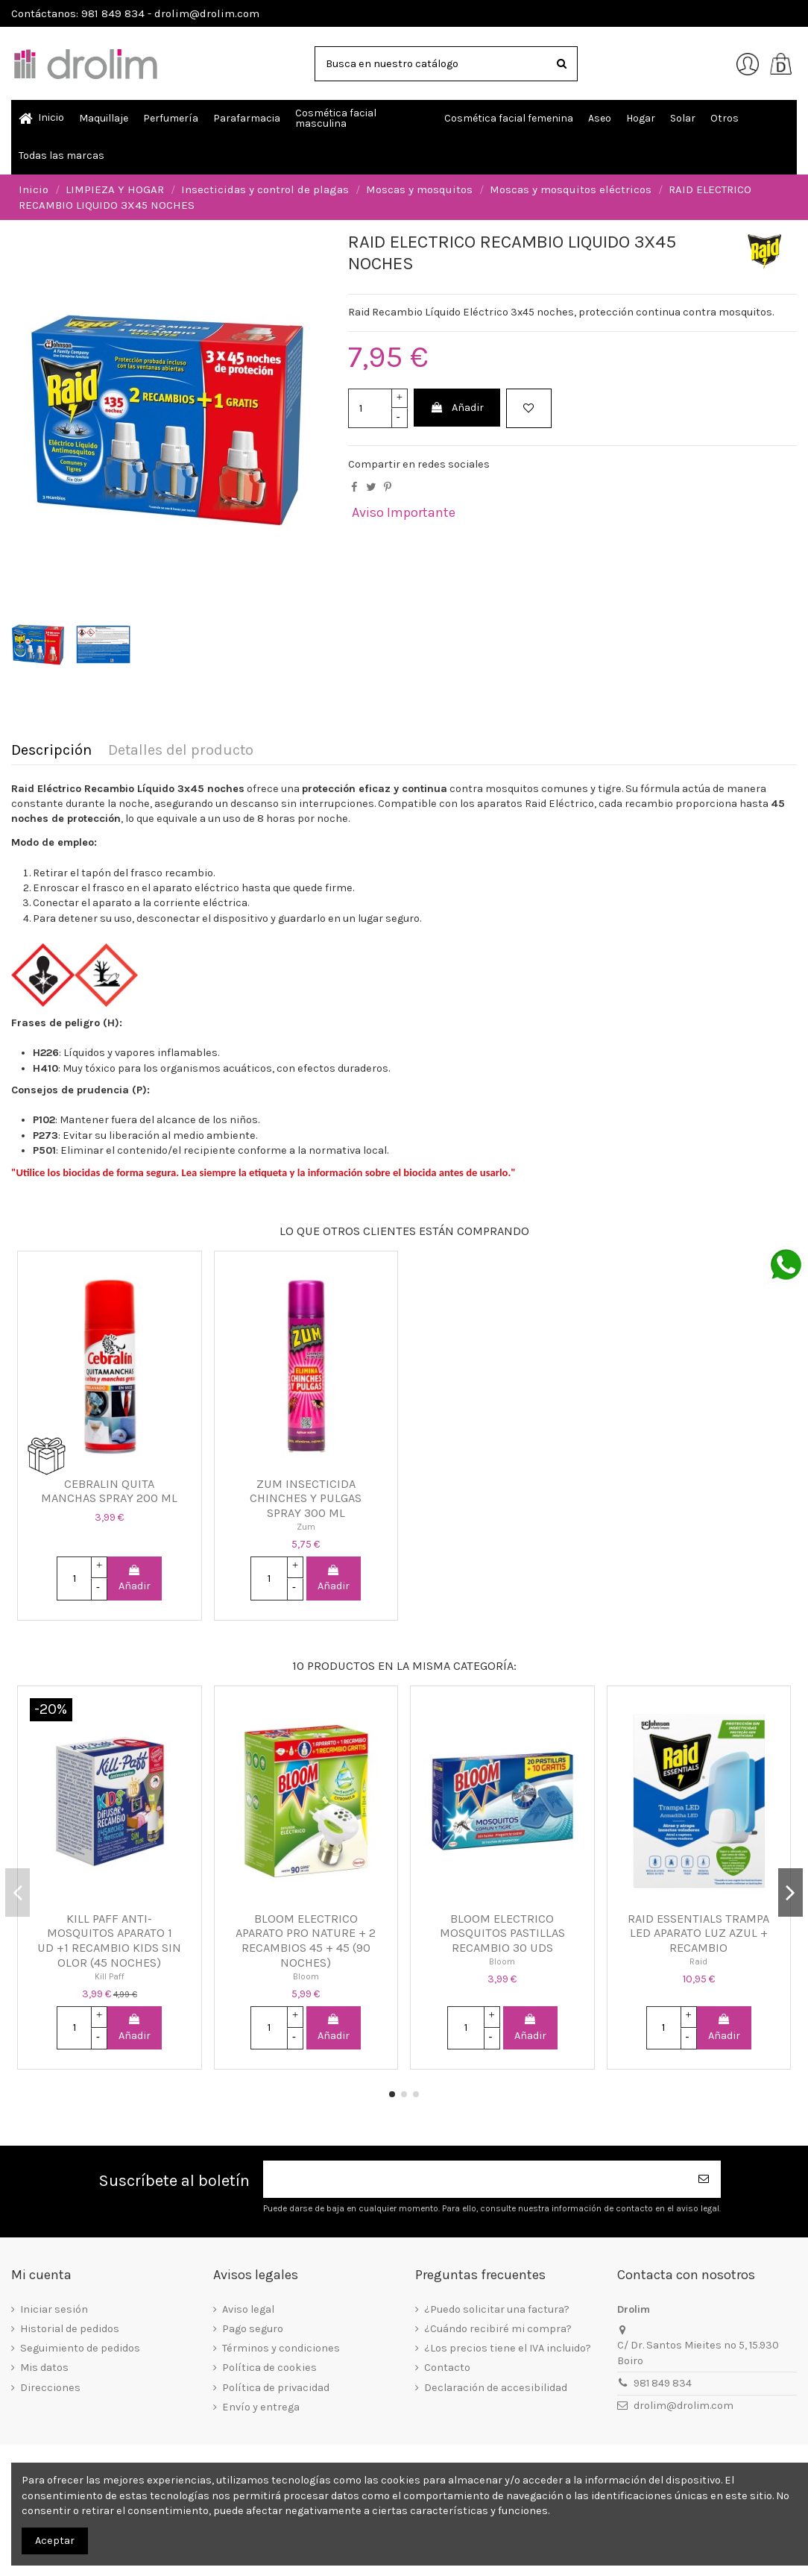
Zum (306, 1526)
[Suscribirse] (704, 2180)
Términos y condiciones (281, 2348)
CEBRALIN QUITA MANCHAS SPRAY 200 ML (109, 1491)
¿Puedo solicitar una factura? (496, 2309)
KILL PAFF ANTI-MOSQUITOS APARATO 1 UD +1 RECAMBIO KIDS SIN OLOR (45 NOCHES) (109, 1940)
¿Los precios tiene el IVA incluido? (507, 2348)
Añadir (457, 407)
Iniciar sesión (54, 2309)
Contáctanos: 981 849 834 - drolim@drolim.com (135, 13)
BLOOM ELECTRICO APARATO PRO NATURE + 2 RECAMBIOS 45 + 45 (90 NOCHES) (306, 1940)
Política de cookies (269, 2367)
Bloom (306, 1976)
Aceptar (55, 2540)
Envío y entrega (261, 2407)
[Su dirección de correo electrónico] (475, 2180)
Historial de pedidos (69, 2328)
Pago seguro (252, 2328)
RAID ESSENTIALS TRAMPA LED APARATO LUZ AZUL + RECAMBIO (698, 1933)
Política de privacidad (275, 2387)
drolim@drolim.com (683, 2405)
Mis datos (44, 2367)
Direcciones (50, 2387)
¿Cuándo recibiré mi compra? (498, 2328)
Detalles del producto (180, 750)
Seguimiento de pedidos (80, 2348)
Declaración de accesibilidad (495, 2387)
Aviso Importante (403, 512)
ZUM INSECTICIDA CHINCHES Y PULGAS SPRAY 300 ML (306, 1498)
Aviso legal (248, 2309)
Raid (698, 1961)
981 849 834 (663, 2383)
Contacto (447, 2367)
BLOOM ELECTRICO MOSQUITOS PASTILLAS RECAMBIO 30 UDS (502, 1933)
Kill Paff (109, 1976)
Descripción (51, 750)
